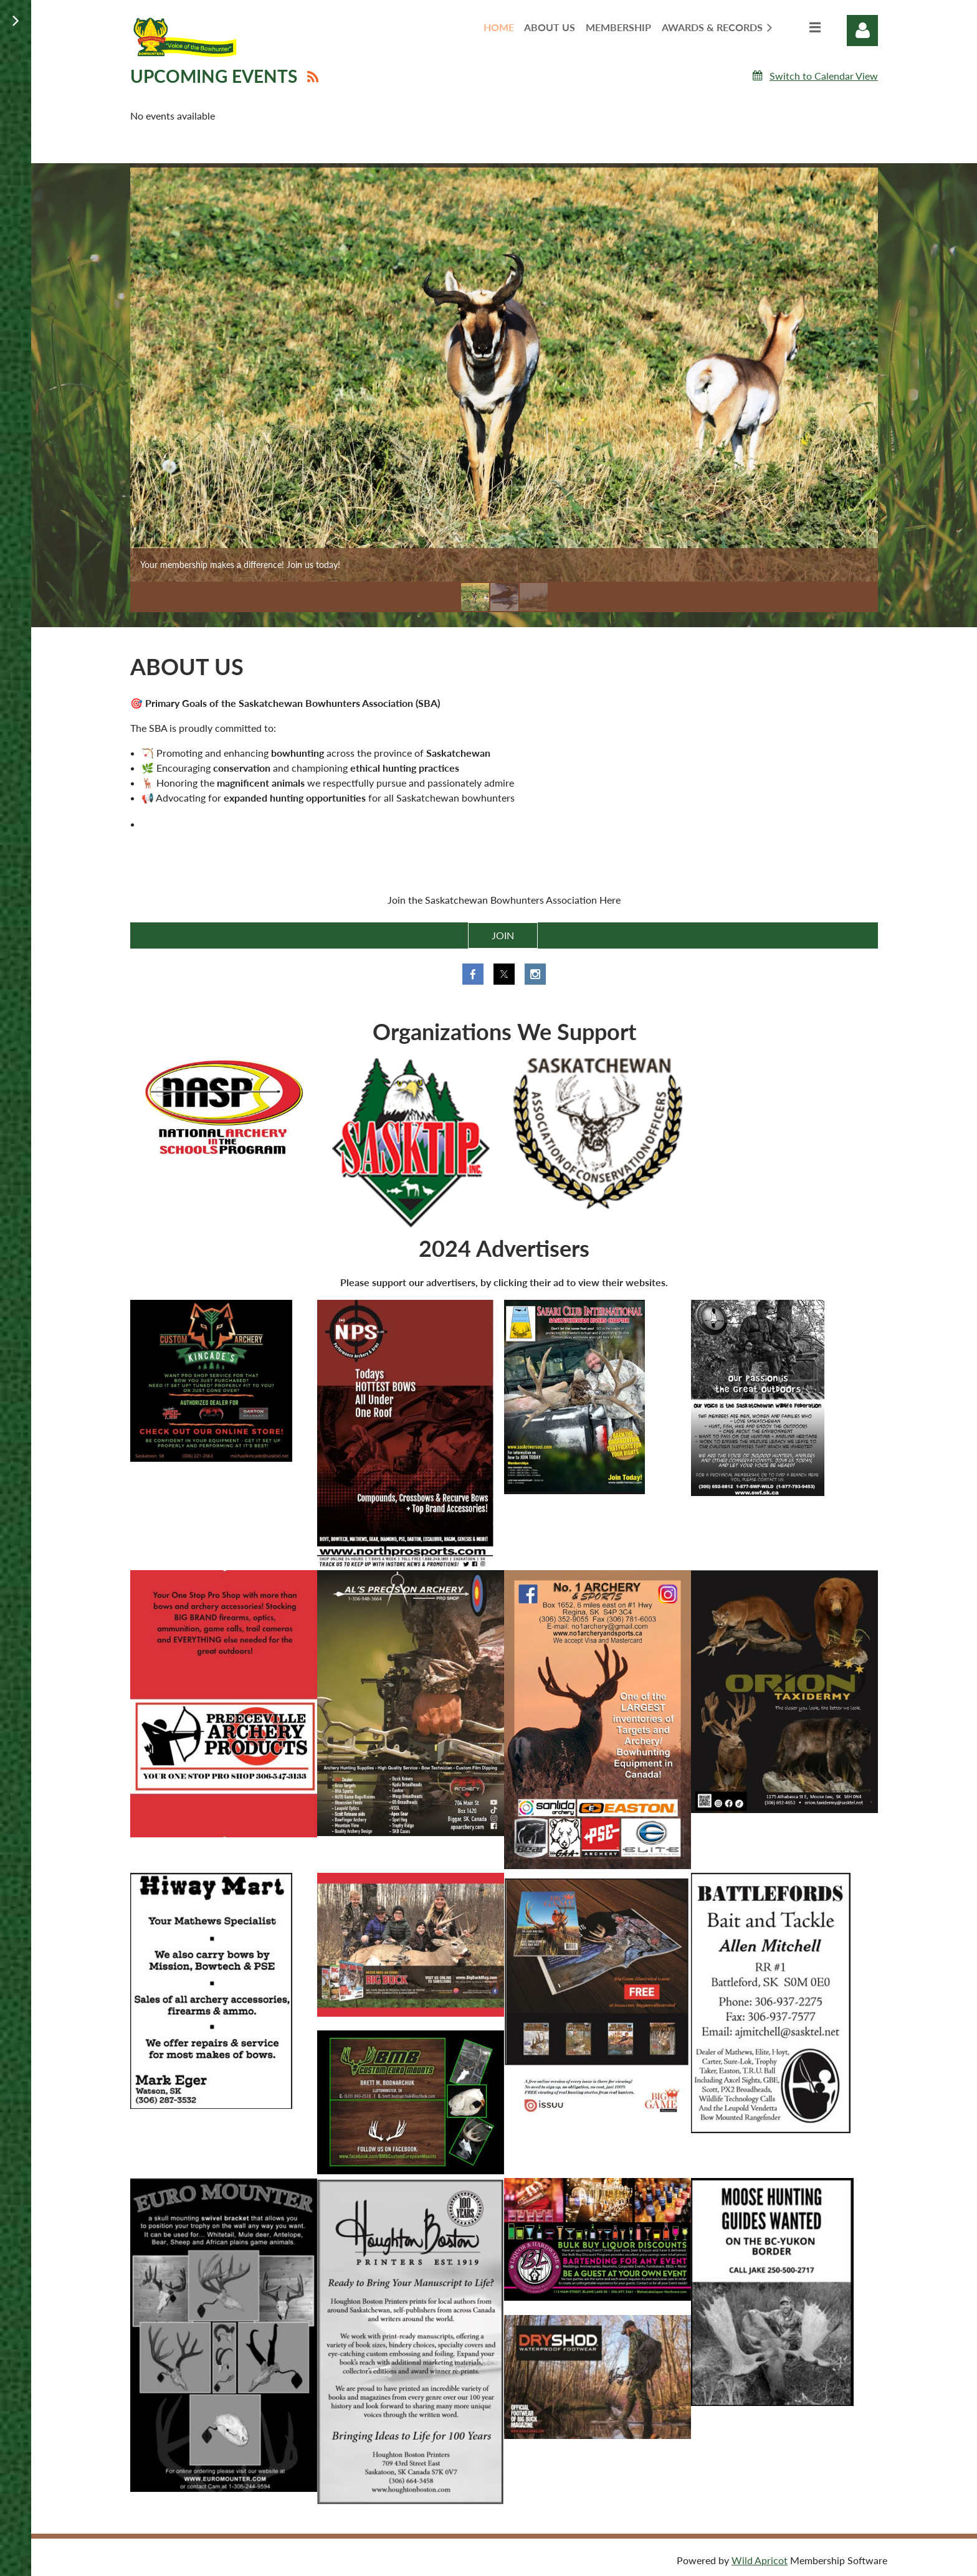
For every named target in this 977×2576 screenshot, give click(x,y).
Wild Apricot (760, 2560)
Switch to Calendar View (824, 76)
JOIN (503, 935)
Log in (862, 30)
